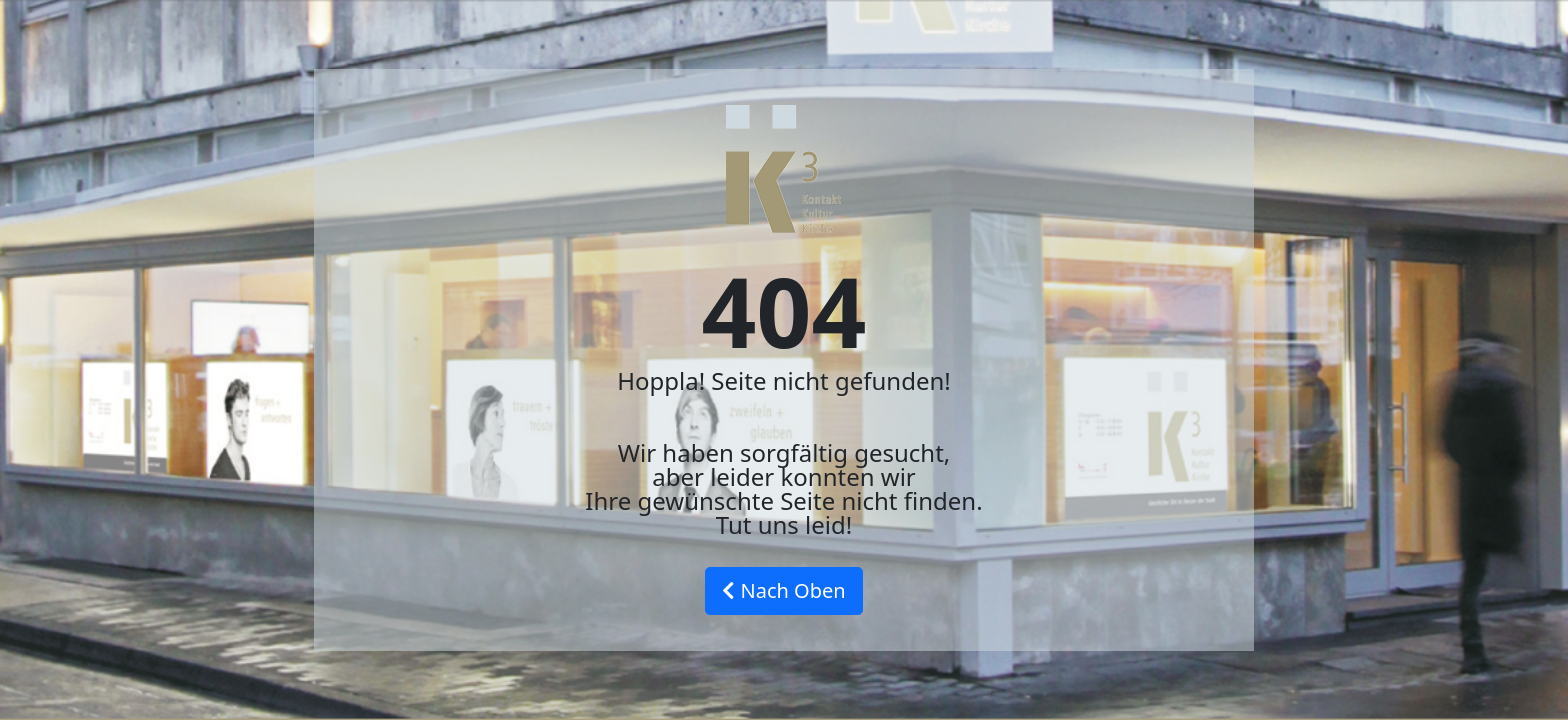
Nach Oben (783, 590)
